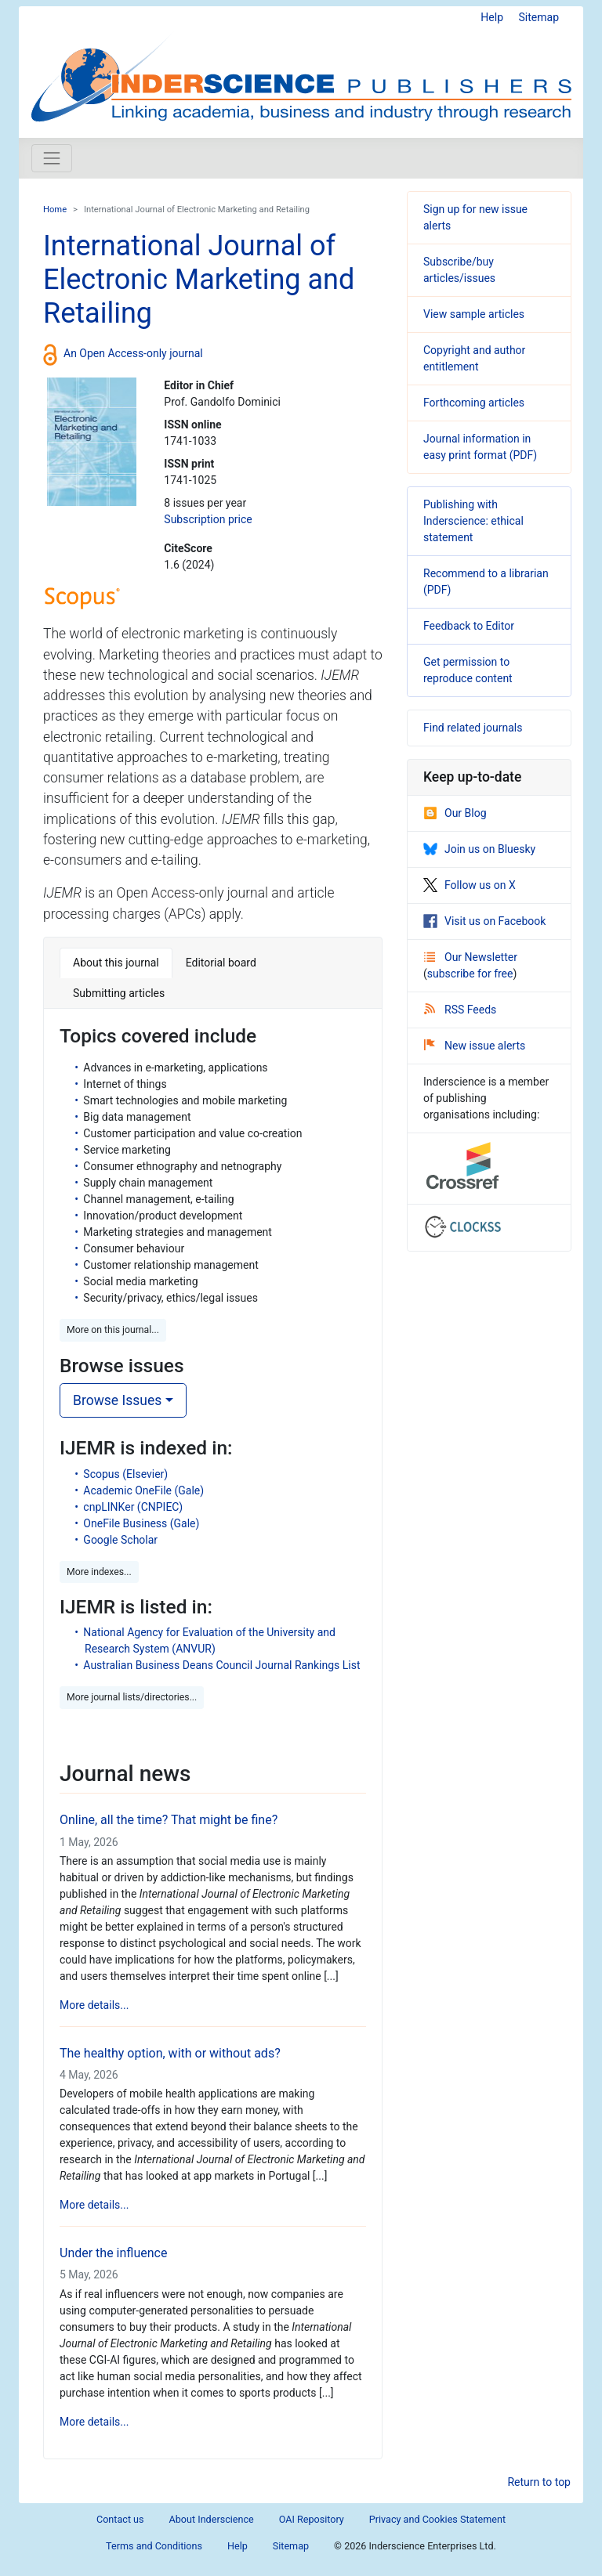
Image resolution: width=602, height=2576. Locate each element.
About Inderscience (211, 2519)
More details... (94, 2005)
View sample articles (473, 314)
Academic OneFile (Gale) (143, 1490)
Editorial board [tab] (221, 962)
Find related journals (472, 727)
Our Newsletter (470, 957)
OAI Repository (311, 2519)
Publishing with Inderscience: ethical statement (473, 521)
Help (492, 17)
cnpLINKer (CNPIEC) (133, 1507)
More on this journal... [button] (113, 1329)
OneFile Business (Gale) (141, 1523)
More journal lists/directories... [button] (132, 1697)
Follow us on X (469, 885)
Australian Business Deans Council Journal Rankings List (221, 1665)
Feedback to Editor (468, 626)
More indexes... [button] (99, 1571)
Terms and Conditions (154, 2546)
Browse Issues (117, 1400)
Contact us (120, 2519)
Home (55, 209)
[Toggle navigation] (51, 158)
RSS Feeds (460, 1009)
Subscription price (208, 519)
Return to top (539, 2482)
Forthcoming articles (473, 402)
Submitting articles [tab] (119, 993)
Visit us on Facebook (484, 921)
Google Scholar (120, 1540)
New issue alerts (474, 1045)
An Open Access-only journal (133, 353)
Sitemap (539, 17)
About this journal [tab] (116, 962)
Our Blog (455, 813)
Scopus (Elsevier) (125, 1474)
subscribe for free (470, 973)
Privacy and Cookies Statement (437, 2519)
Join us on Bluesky (479, 849)
